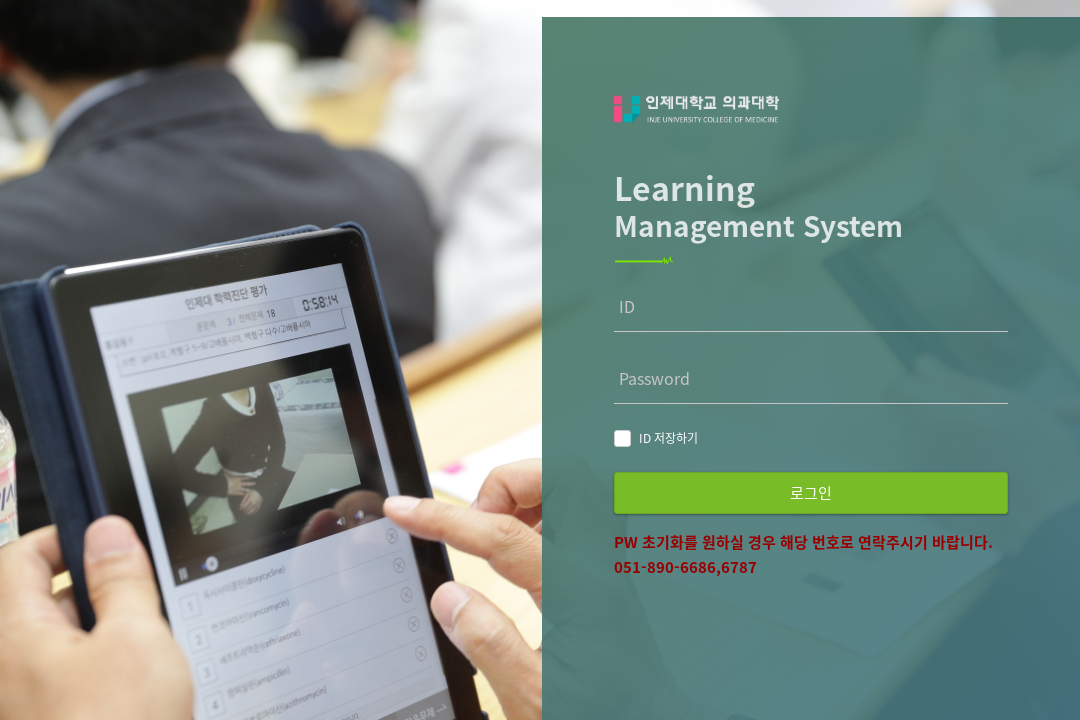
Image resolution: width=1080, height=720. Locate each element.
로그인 (811, 493)
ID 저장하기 (668, 438)
